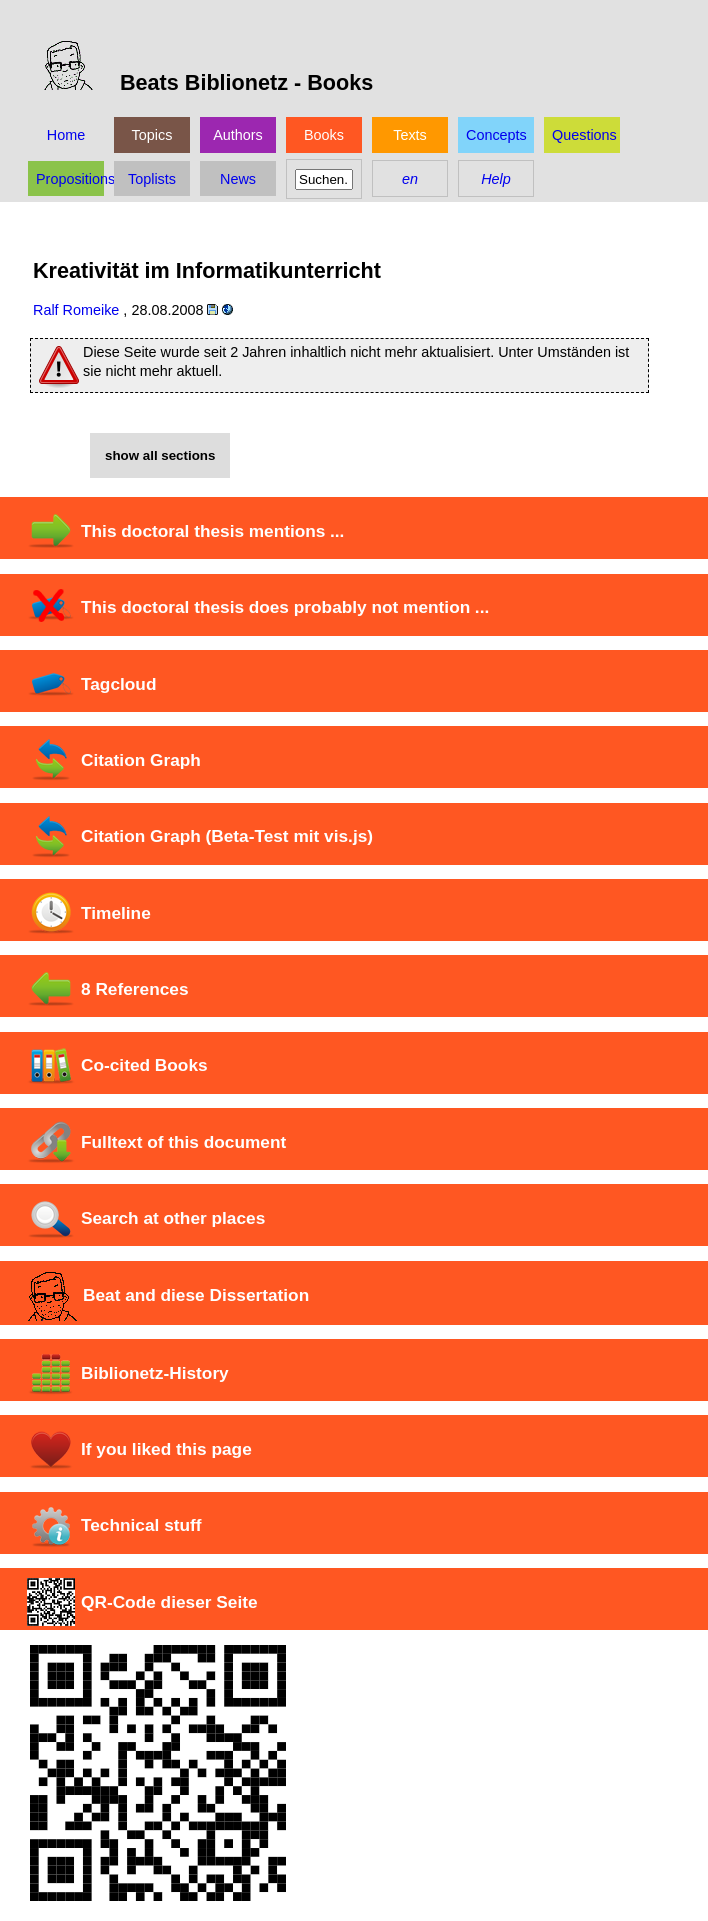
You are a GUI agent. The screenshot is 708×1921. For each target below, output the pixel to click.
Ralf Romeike (76, 310)
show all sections (160, 455)
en (410, 179)
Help (496, 179)
